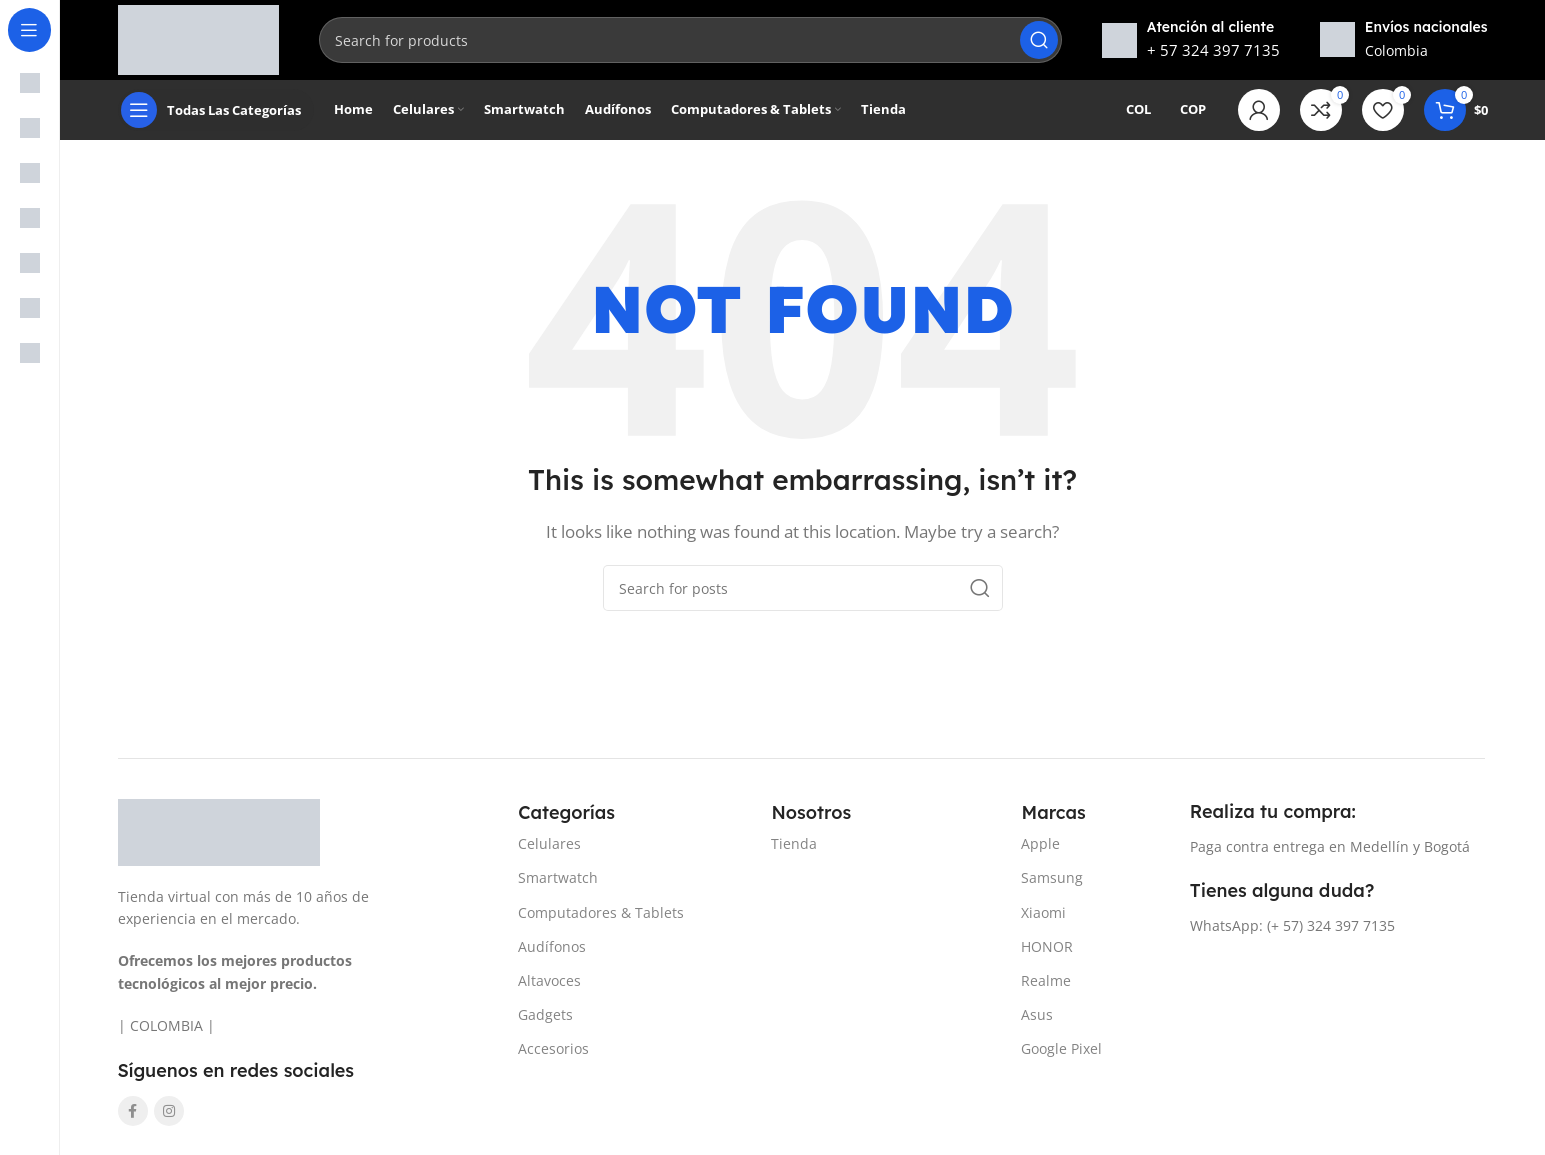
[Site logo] (199, 38)
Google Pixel (1061, 1048)
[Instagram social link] (169, 1111)
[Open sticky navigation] (216, 110)
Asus (1037, 1014)
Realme (1046, 980)
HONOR (1047, 946)
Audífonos (552, 946)
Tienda (794, 843)
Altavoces (549, 980)
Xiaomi (1043, 912)
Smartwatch (558, 877)
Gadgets (545, 1014)
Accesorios (553, 1048)
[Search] (690, 40)
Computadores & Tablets (601, 912)
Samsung (1052, 877)
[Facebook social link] (133, 1111)
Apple (1040, 843)
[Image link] (219, 830)
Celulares (549, 843)
